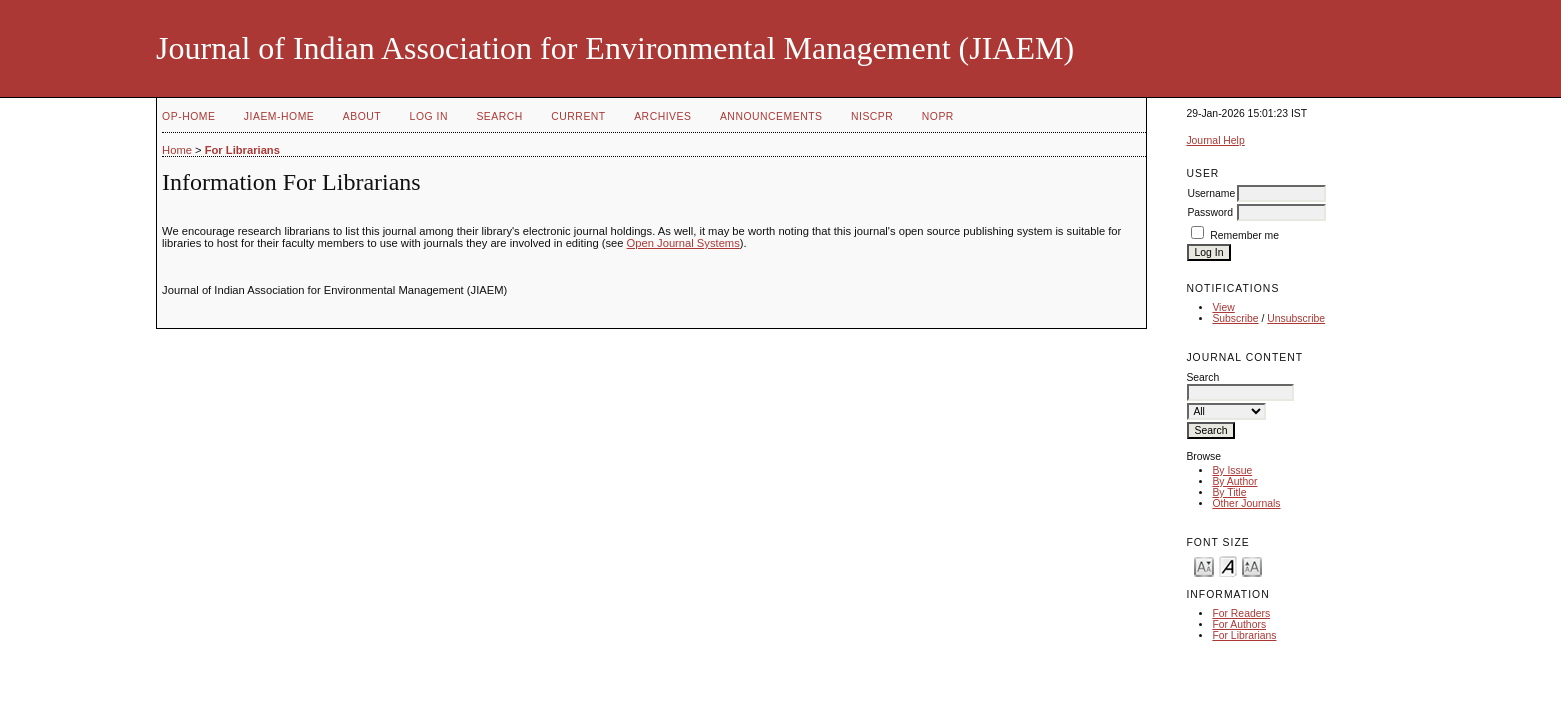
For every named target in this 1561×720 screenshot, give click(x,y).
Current (578, 116)
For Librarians (1244, 635)
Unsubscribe (1296, 318)
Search (499, 116)
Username (1211, 193)
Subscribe (1235, 318)
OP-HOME (188, 116)
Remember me (1244, 235)
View (1223, 307)
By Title (1229, 492)
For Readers (1241, 613)
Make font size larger (1252, 565)
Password (1210, 212)
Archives (662, 116)
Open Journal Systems (683, 243)
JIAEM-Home (279, 116)
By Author (1234, 481)
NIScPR (872, 116)
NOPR (938, 116)
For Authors (1239, 624)
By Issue (1232, 470)
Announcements (771, 116)
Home (177, 150)
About (362, 116)
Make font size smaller (1204, 565)
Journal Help (1215, 140)
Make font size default (1228, 565)
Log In (429, 116)
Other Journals (1246, 503)
